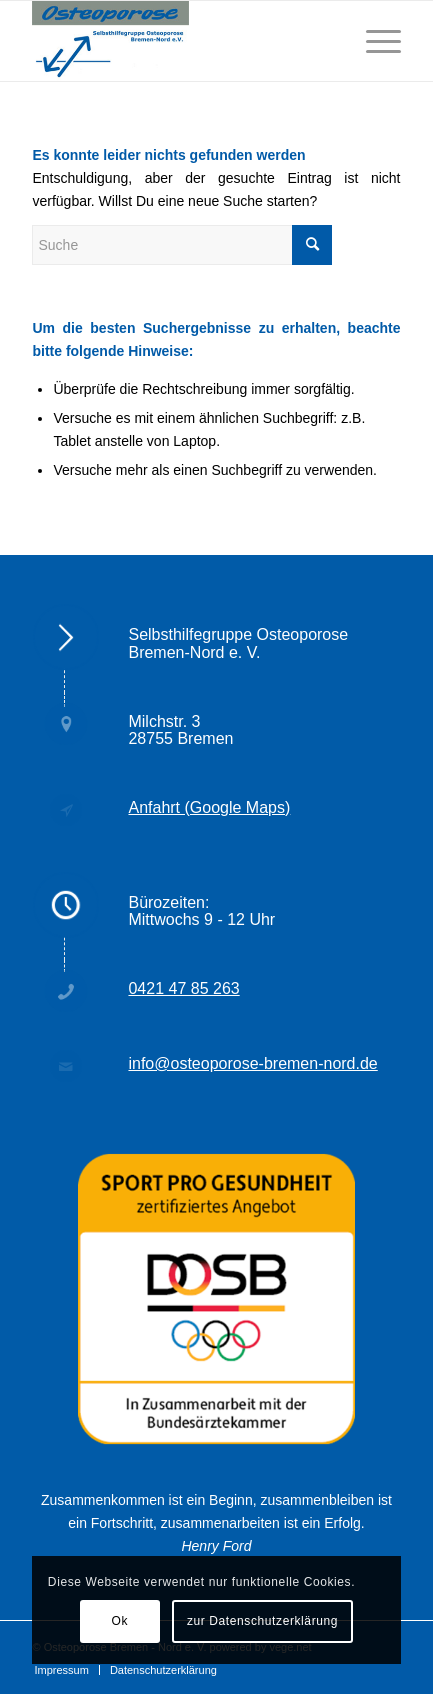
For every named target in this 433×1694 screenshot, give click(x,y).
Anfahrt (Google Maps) (209, 807)
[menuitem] (61, 1670)
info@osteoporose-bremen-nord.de (252, 1063)
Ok (119, 1621)
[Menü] (373, 41)
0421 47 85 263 (183, 988)
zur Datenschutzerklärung (262, 1621)
